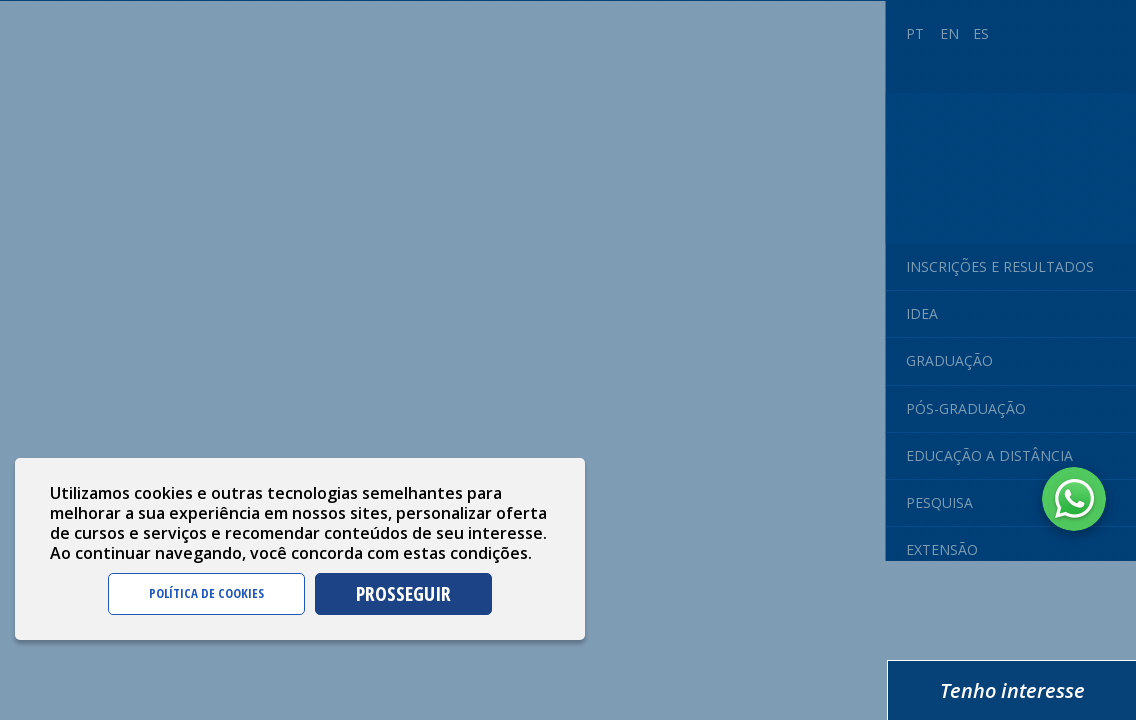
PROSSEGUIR (403, 593)
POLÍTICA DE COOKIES (206, 593)
